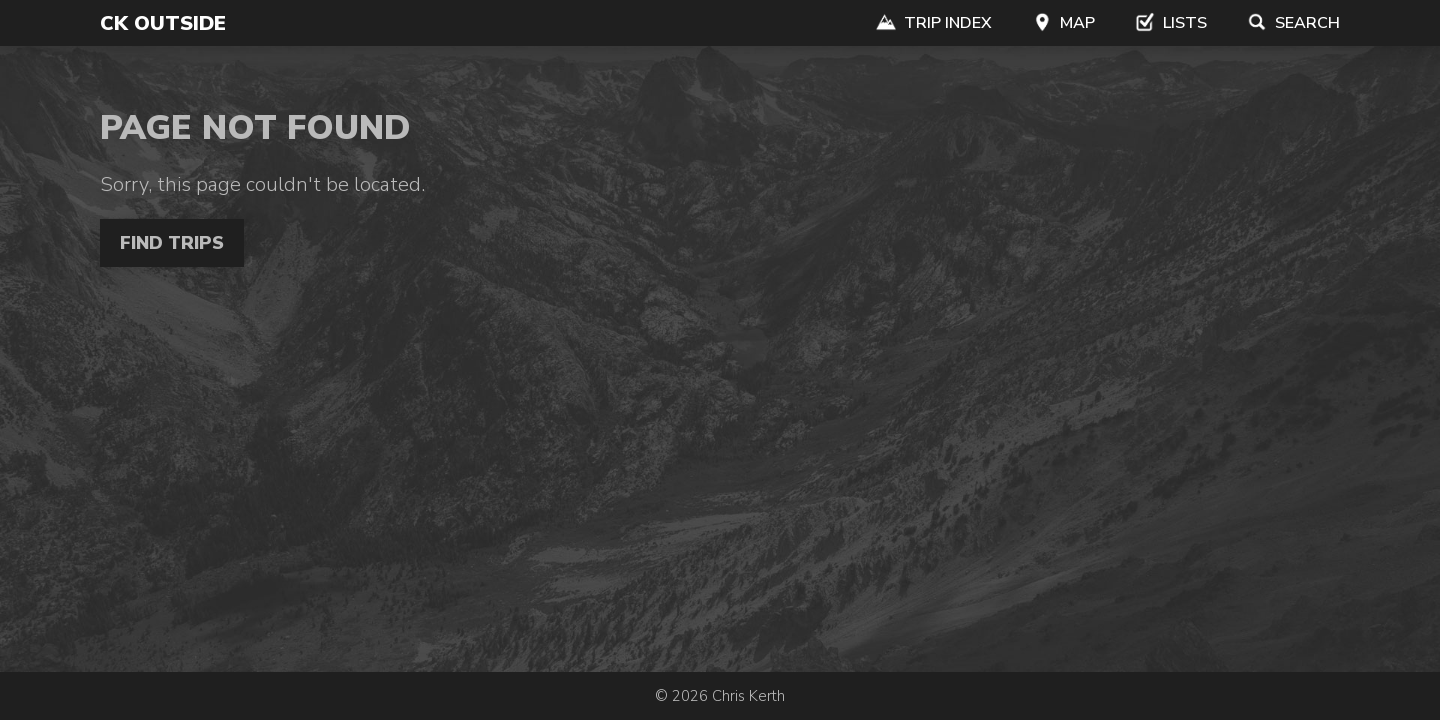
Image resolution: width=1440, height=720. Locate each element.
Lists (1171, 23)
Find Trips (172, 243)
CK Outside (163, 23)
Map (1063, 23)
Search (1293, 23)
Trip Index (934, 23)
